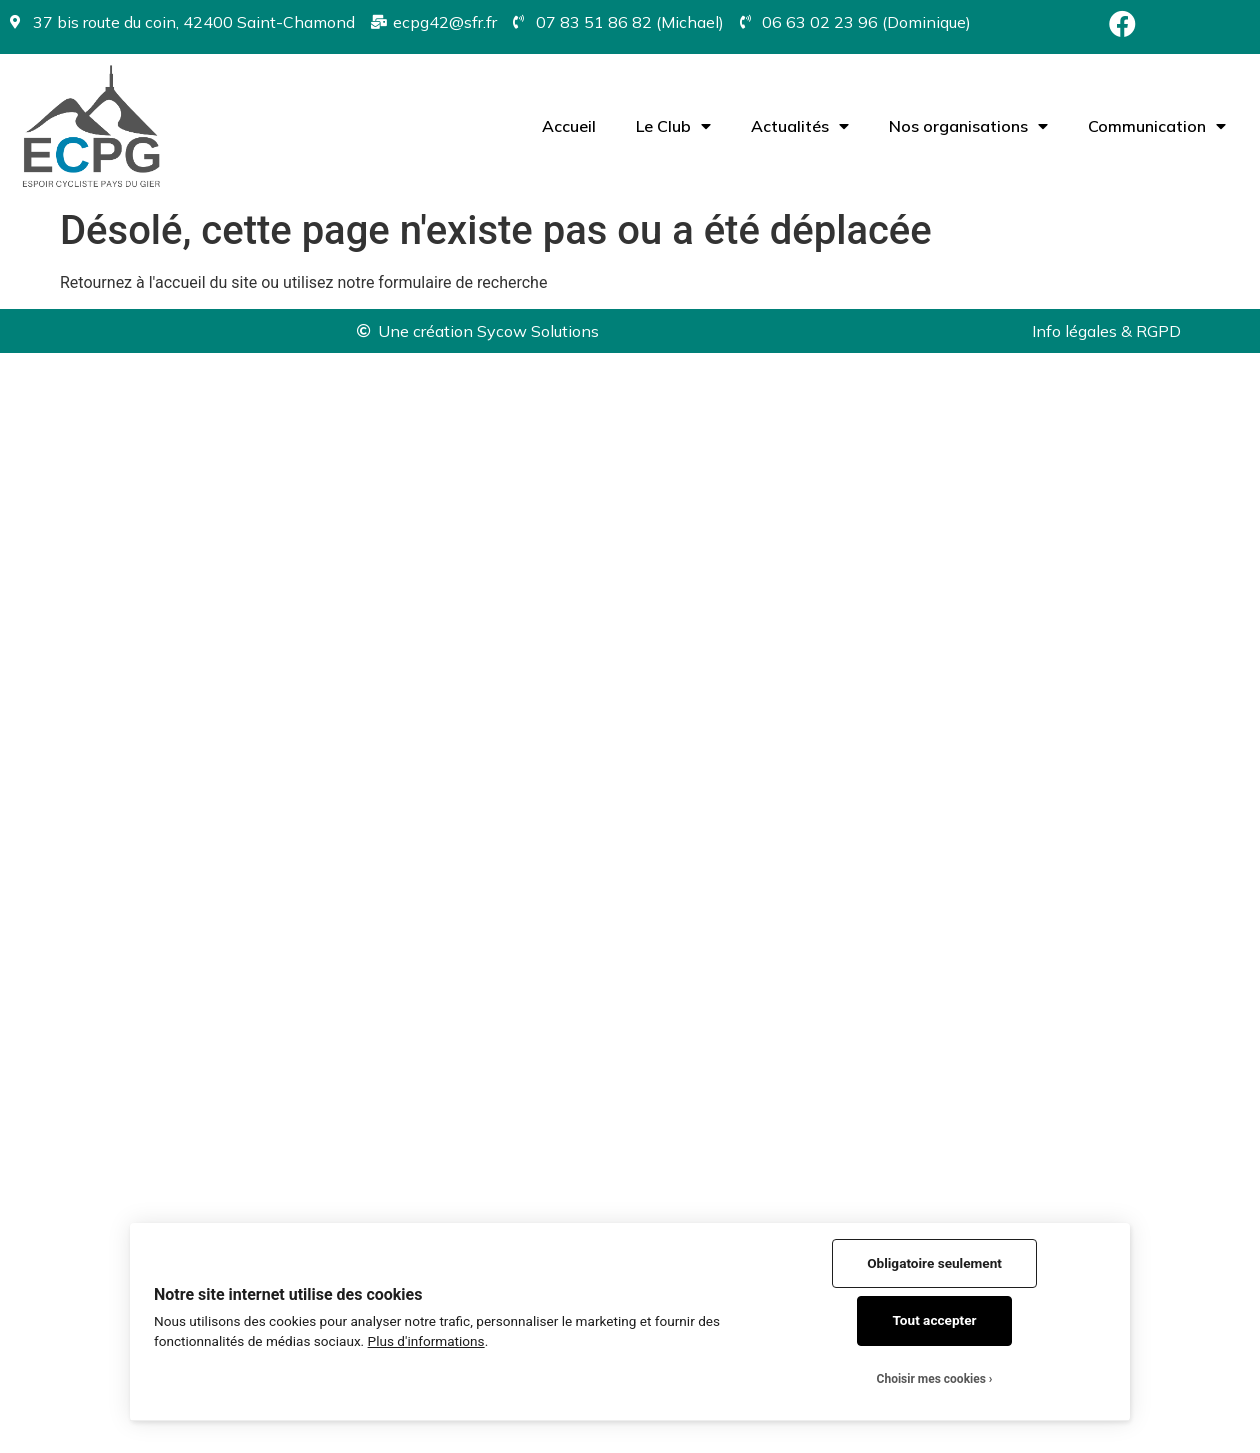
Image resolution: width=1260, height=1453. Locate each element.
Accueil (569, 126)
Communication (1157, 126)
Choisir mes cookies (931, 1379)
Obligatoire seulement (934, 1263)
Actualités (800, 126)
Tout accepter (935, 1320)
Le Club (673, 126)
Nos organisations (968, 126)
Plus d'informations (426, 1341)
